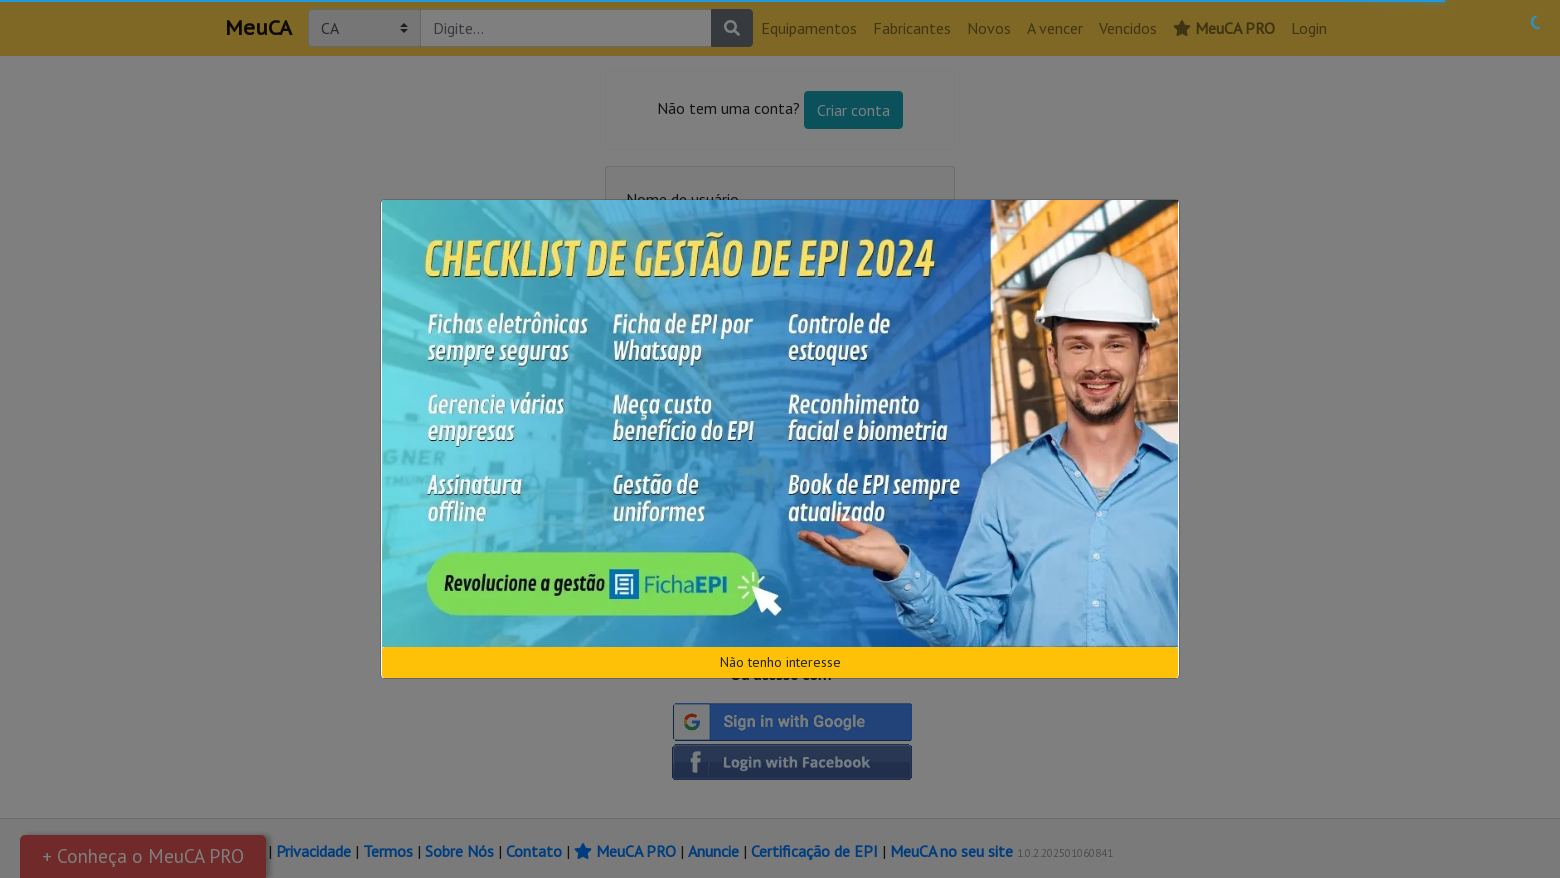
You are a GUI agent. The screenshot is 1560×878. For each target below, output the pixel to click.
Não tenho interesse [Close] (780, 662)
